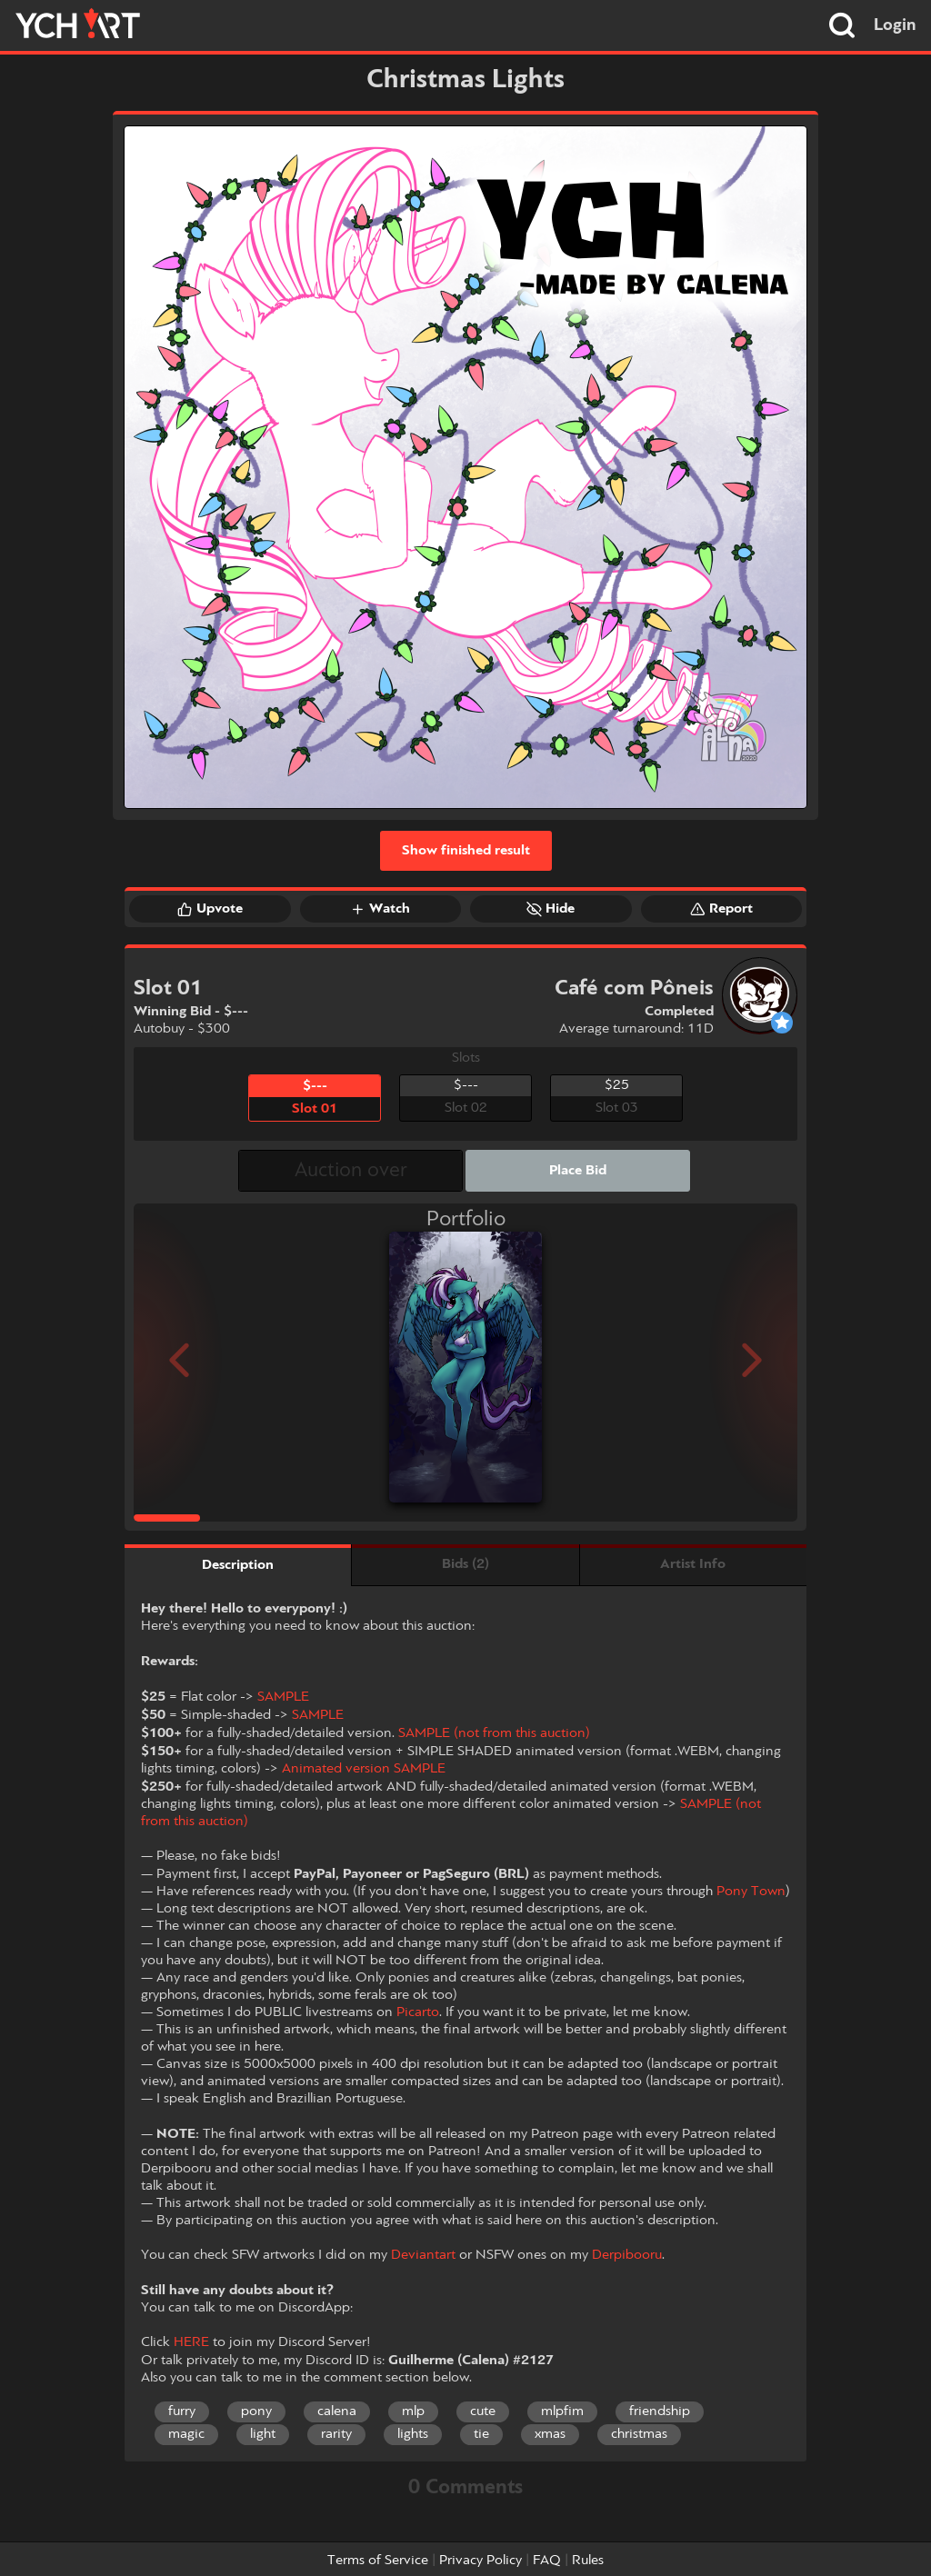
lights (412, 2434)
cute (483, 2411)
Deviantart (423, 2255)
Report (721, 909)
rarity (336, 2434)
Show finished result (466, 851)
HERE (191, 2342)
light (262, 2434)
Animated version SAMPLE (363, 1769)
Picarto (417, 2012)
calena (336, 2411)
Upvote (210, 909)
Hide (550, 909)
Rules (588, 2560)
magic (186, 2434)
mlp (413, 2411)
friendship (659, 2411)
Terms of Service (377, 2560)
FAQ (547, 2560)
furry (181, 2411)
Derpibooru (627, 2255)
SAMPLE (283, 1697)
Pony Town (751, 1891)
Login (895, 25)
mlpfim (562, 2411)
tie (481, 2434)
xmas (550, 2434)
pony (256, 2411)
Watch (380, 909)
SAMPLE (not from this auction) (494, 1733)
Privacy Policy (480, 2560)
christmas (639, 2434)
